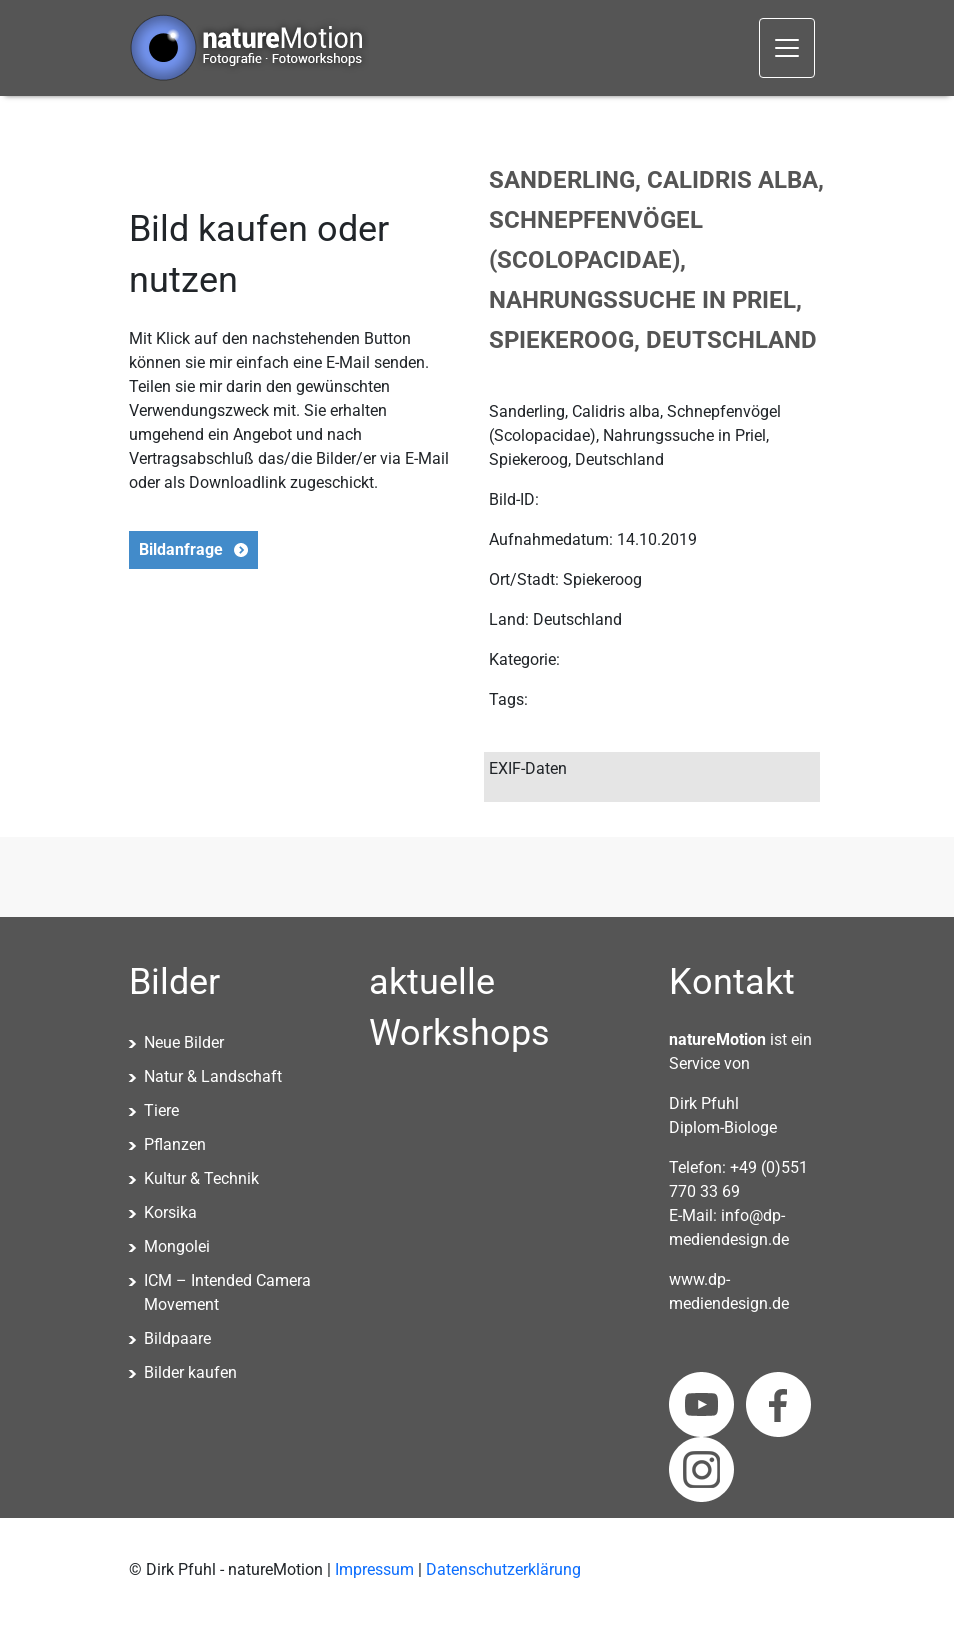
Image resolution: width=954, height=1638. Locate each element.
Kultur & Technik (201, 1178)
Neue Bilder (184, 1042)
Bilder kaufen (190, 1372)
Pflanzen (175, 1144)
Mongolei (177, 1246)
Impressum (374, 1569)
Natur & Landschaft (213, 1076)
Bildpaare (177, 1338)
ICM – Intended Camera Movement (227, 1292)
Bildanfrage (181, 549)
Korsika (170, 1212)
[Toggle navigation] (787, 48)
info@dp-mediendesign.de (729, 1227)
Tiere (161, 1110)
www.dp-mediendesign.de (729, 1291)
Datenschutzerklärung (503, 1569)
